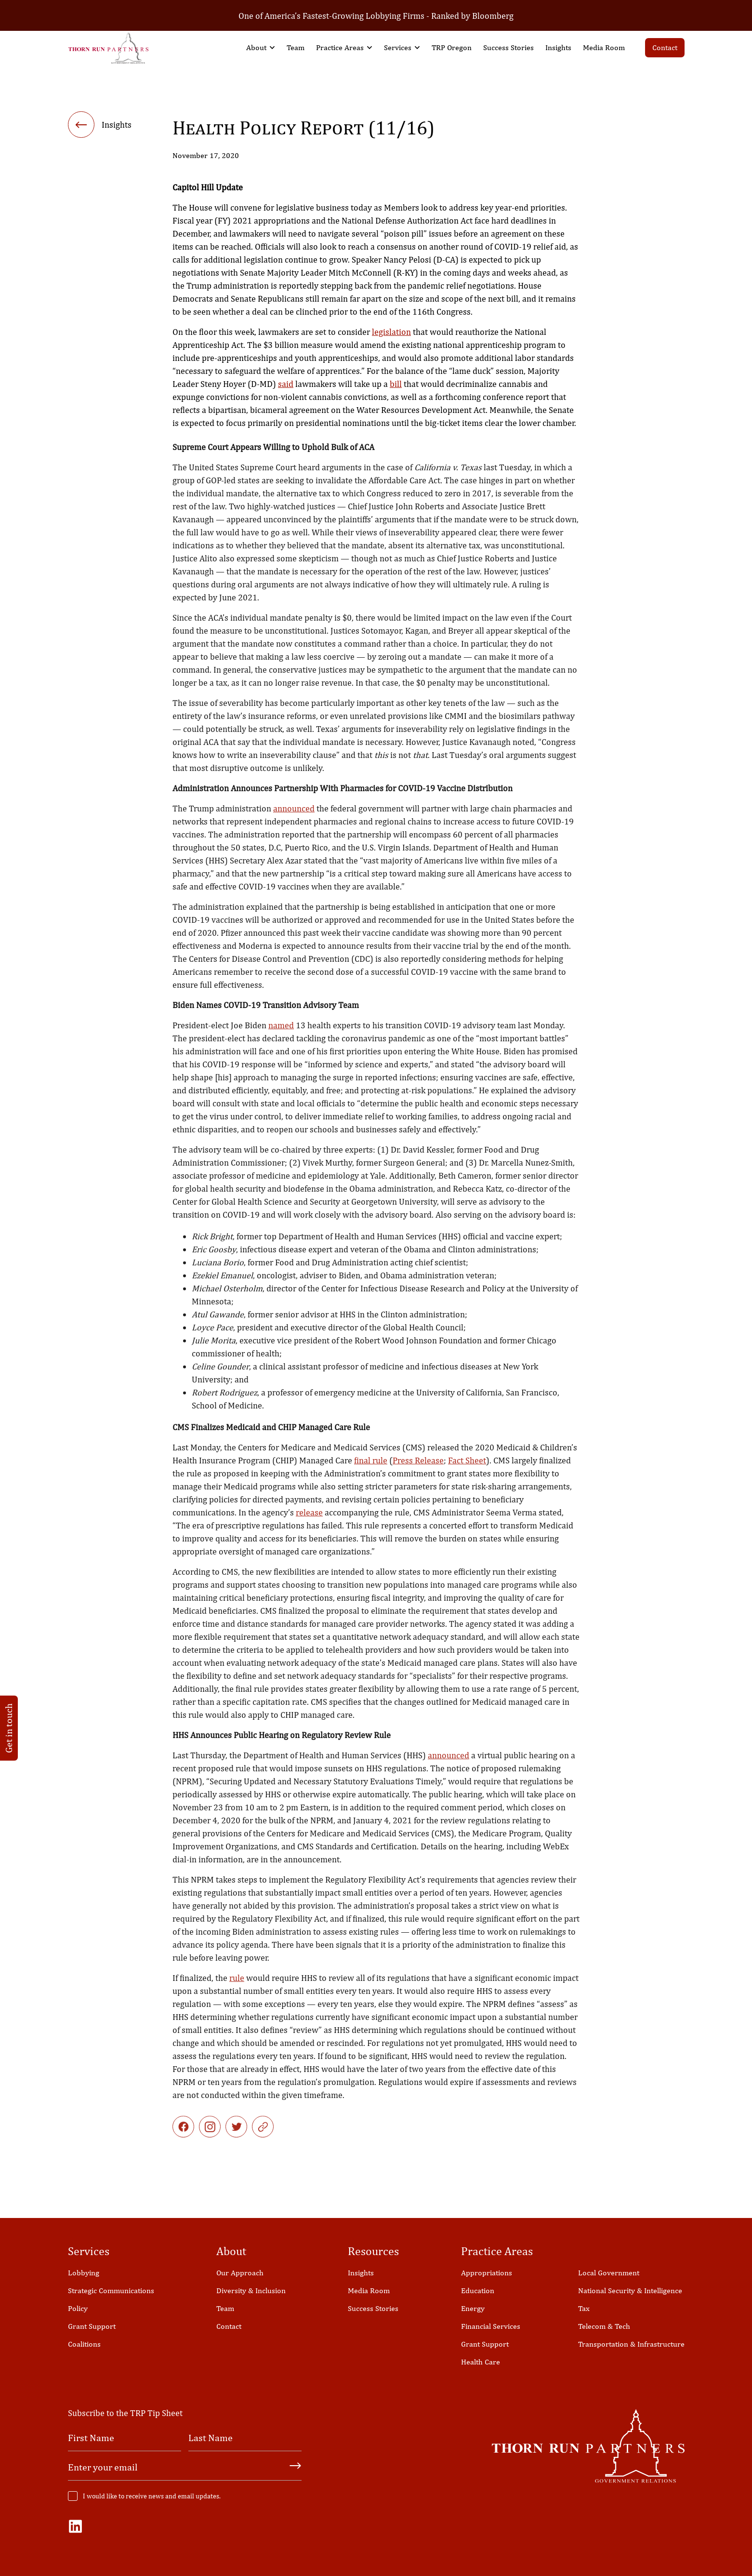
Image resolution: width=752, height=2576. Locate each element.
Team (295, 47)
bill (396, 386)
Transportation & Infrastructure (631, 2344)
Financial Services (490, 2326)
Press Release (418, 1474)
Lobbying (83, 2272)
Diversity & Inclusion (251, 2290)
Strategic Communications (111, 2290)
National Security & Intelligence (630, 2290)
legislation (391, 334)
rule (236, 1991)
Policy (78, 2308)
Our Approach (240, 2272)
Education (477, 2290)
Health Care (480, 2361)
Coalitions (84, 2344)
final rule (370, 1474)
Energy (473, 2308)
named (281, 1039)
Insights (558, 47)
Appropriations (486, 2272)
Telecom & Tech (604, 2326)
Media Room (604, 47)
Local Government (608, 2272)
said (285, 386)
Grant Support (92, 2326)
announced (294, 822)
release (309, 1526)
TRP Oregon (452, 47)
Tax (584, 2308)
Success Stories (508, 47)
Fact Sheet (467, 1474)
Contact (664, 47)
